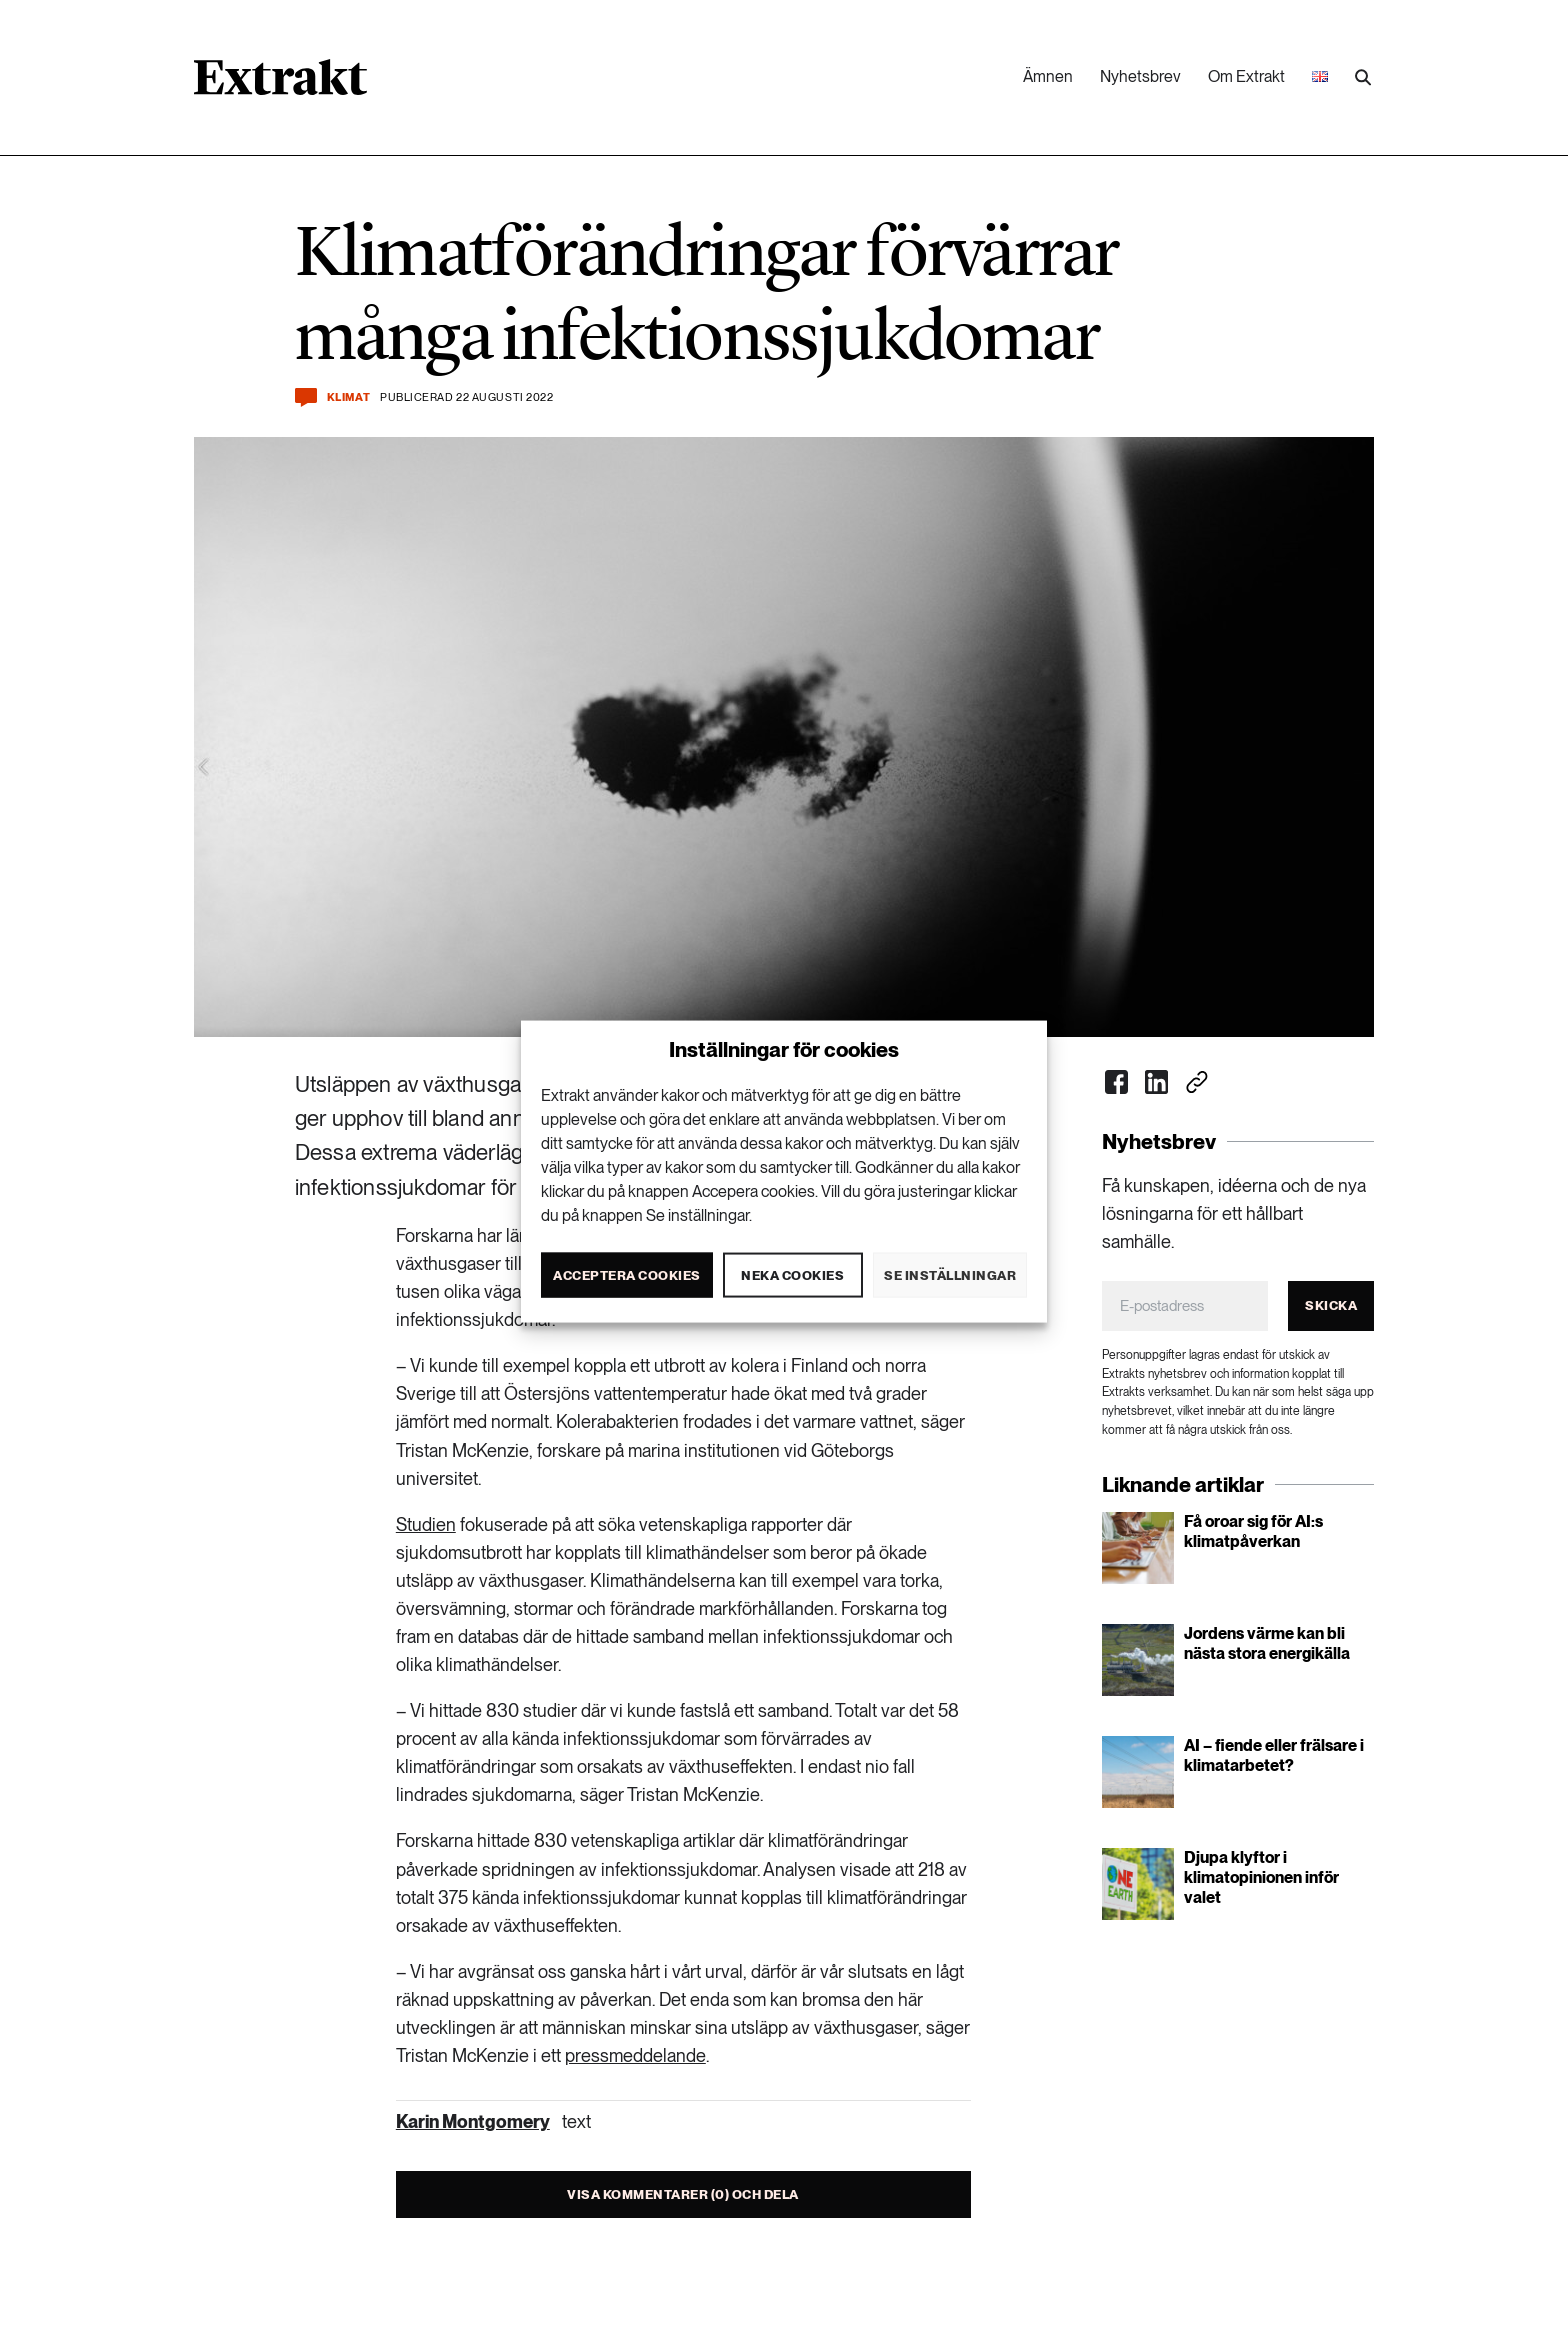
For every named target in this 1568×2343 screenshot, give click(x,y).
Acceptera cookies (627, 1274)
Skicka (1331, 1305)
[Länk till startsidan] (280, 84)
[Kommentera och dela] (306, 397)
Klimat (348, 397)
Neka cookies (792, 1274)
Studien (426, 1524)
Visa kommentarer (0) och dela (683, 2194)
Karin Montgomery (473, 2121)
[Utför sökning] (1363, 78)
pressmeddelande (635, 2055)
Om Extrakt (1246, 76)
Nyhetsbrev (1140, 76)
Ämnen (1048, 76)
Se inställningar (950, 1274)
